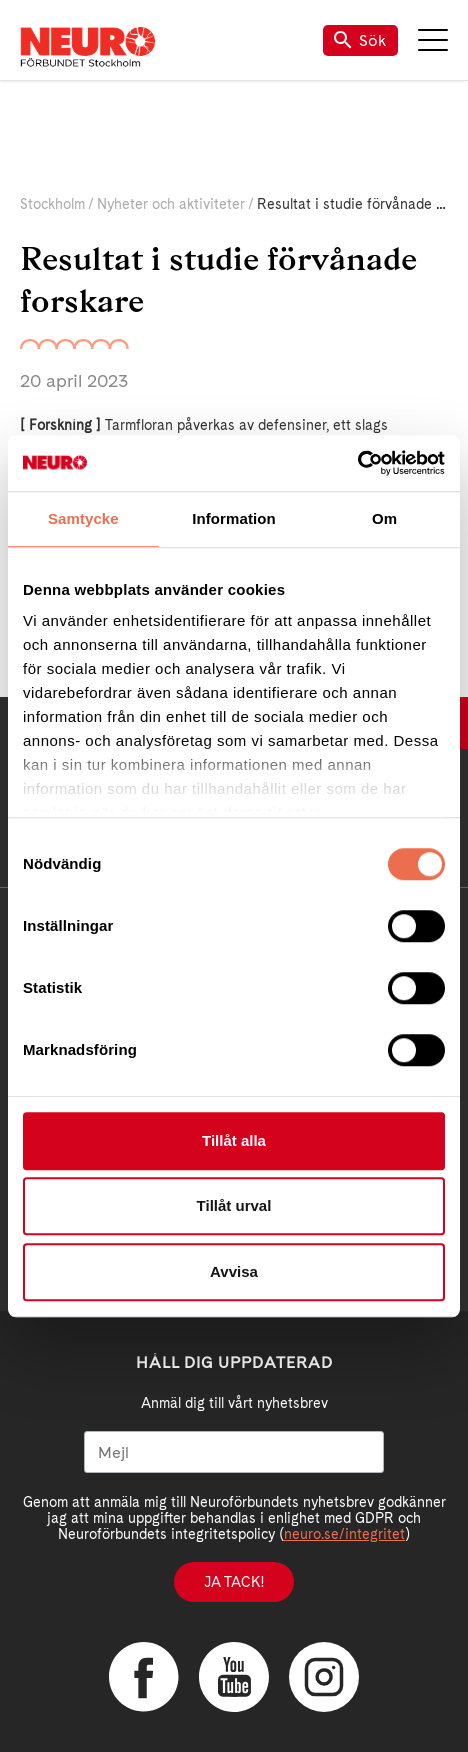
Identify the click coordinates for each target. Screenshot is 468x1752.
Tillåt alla (234, 1140)
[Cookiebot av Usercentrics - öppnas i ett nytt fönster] (357, 463)
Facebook (144, 1677)
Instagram (324, 1677)
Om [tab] (384, 518)
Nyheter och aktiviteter (171, 204)
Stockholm (52, 204)
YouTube (234, 1677)
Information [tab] (234, 518)
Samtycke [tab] (83, 518)
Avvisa (234, 1271)
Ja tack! (234, 1582)
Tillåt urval (234, 1205)
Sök (360, 40)
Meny (433, 40)
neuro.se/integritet (344, 1534)
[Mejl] (234, 1452)
